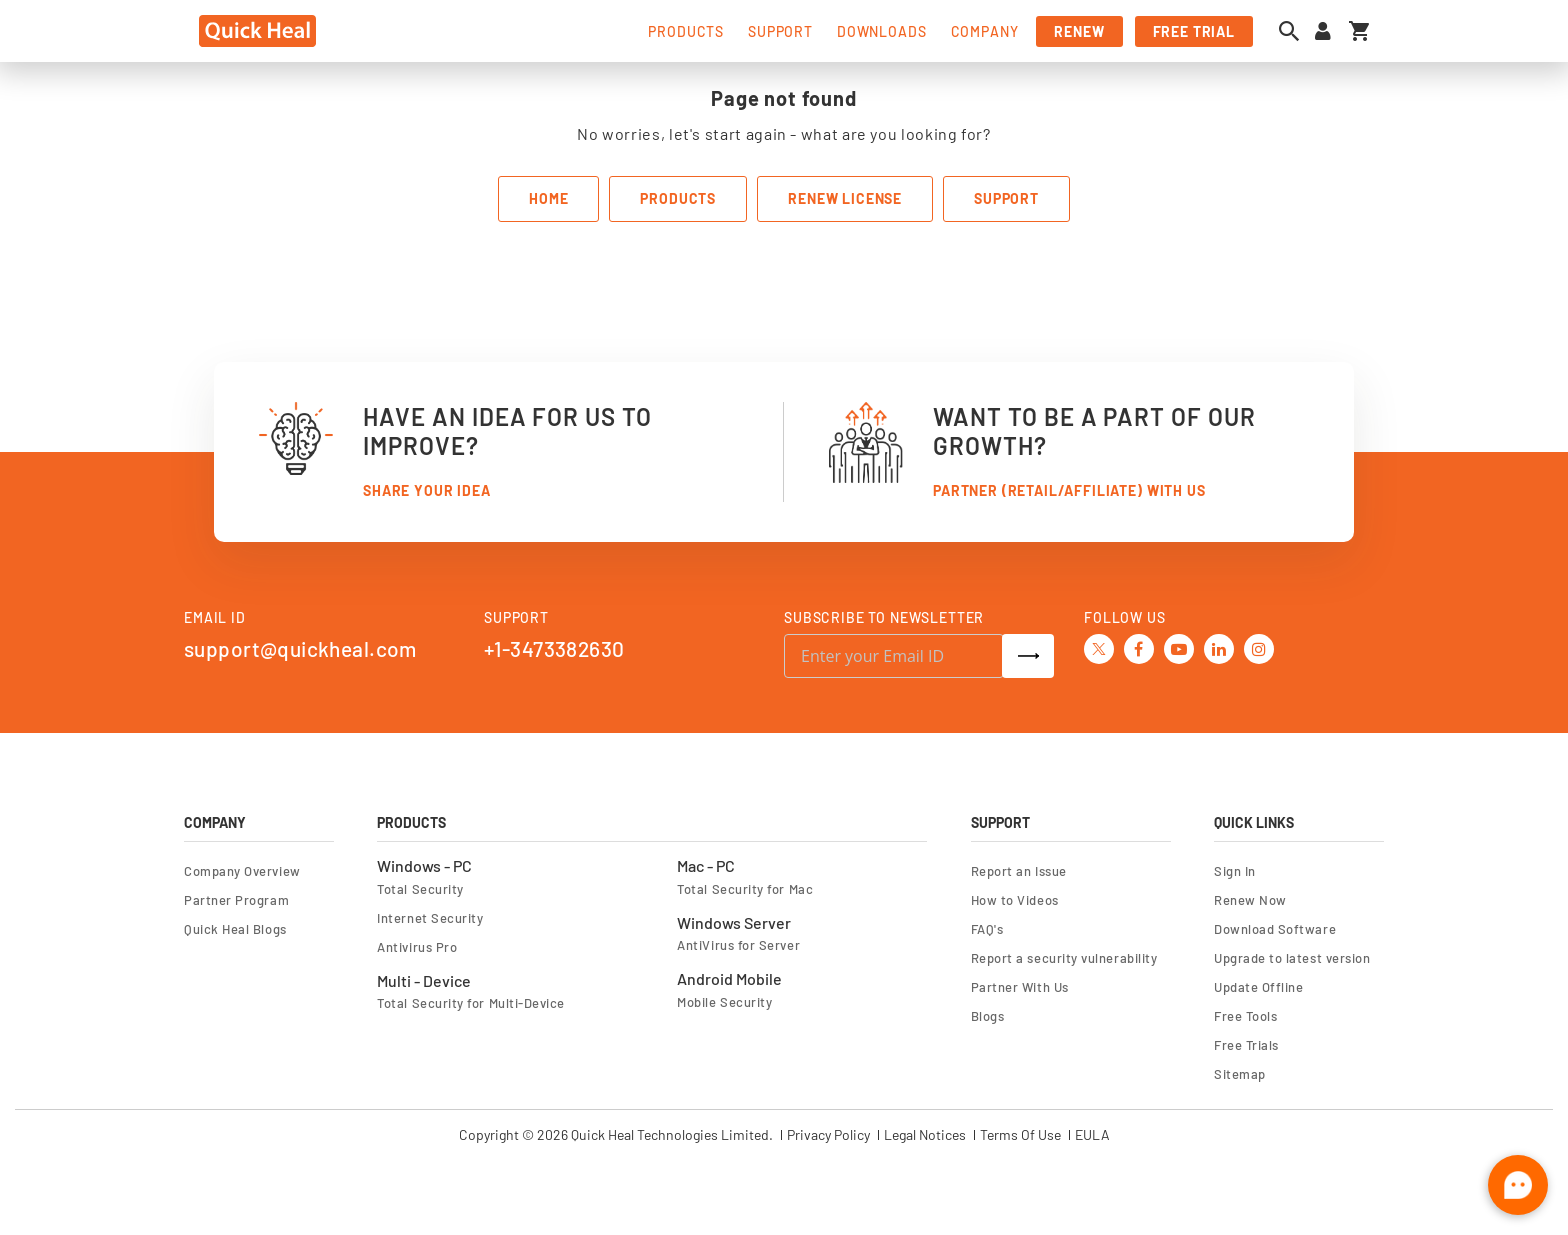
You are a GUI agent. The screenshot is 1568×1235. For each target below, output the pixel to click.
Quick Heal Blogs (235, 929)
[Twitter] (1099, 647)
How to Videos (1015, 900)
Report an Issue (1019, 871)
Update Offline (1259, 987)
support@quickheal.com (300, 648)
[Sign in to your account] (1323, 31)
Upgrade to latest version (1292, 958)
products (686, 31)
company (985, 31)
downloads (882, 31)
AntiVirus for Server (738, 945)
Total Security (420, 889)
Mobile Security (724, 1002)
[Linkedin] (1219, 646)
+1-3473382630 (554, 648)
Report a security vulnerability (1064, 958)
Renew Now (1250, 900)
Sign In (1235, 871)
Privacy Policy (828, 1135)
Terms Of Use (1020, 1135)
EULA (1092, 1135)
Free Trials (1246, 1045)
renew (1079, 31)
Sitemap (1240, 1074)
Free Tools (1245, 1016)
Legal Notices (925, 1135)
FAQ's (987, 929)
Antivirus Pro (417, 947)
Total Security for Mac (745, 889)
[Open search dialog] (1294, 31)
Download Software (1275, 929)
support (780, 31)
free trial (1194, 31)
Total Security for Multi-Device (471, 1003)
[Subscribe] (1028, 656)
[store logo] (257, 31)
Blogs (988, 1016)
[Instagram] (1259, 646)
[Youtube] (1179, 646)
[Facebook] (1138, 646)
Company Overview (242, 871)
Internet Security (430, 918)
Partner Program (236, 900)
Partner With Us (1020, 987)
